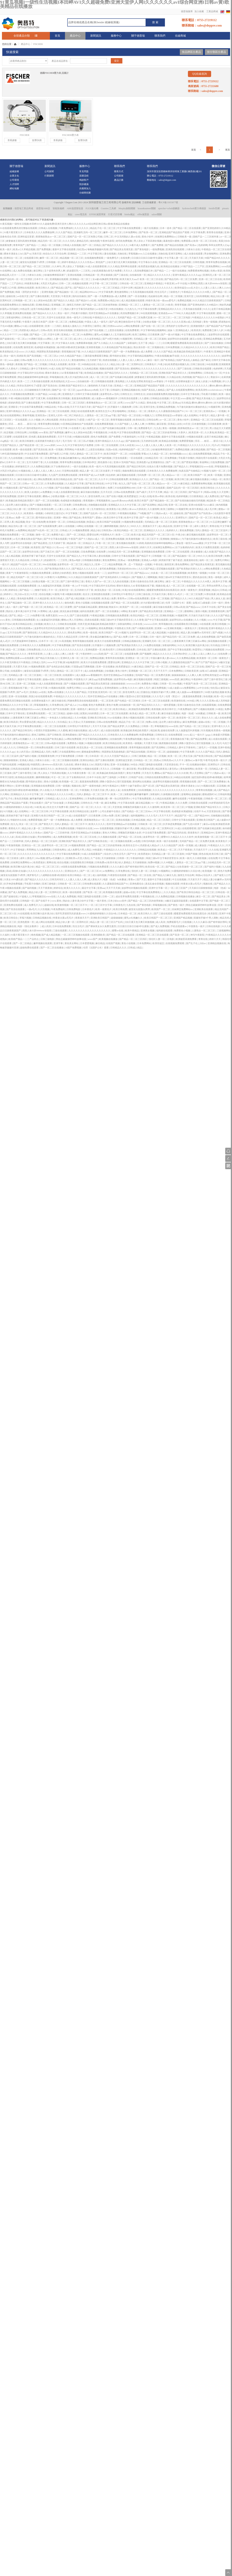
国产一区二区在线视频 (48, 500)
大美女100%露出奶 (14, 879)
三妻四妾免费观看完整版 (96, 356)
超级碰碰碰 (173, 751)
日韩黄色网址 (59, 849)
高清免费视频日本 (144, 270)
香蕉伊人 (152, 411)
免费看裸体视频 (84, 343)
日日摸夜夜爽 (214, 424)
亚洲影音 (13, 407)
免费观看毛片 (145, 428)
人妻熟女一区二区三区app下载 (100, 415)
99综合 (134, 764)
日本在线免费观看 (62, 926)
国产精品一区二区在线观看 (187, 228)
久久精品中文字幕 (74, 483)
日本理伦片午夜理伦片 (123, 594)
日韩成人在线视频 (48, 228)
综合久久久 (103, 364)
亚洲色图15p (143, 462)
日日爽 (165, 343)
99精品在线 (50, 407)
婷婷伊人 (9, 594)
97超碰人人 (25, 896)
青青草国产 (19, 245)
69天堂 (187, 424)
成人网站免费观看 (43, 479)
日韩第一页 (166, 683)
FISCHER (38, 44)
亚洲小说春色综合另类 (142, 581)
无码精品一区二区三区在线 (144, 373)
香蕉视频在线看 (188, 781)
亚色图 (32, 436)
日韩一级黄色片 (220, 658)
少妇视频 (32, 432)
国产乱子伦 (7, 798)
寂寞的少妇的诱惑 (62, 573)
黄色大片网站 (109, 832)
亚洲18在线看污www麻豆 (201, 505)
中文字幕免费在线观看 (30, 726)
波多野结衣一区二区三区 (70, 564)
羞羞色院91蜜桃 (171, 241)
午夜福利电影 (137, 858)
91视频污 (206, 470)
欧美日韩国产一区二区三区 (158, 917)
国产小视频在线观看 (40, 505)
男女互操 (188, 756)
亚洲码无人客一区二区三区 (217, 275)
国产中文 (132, 854)
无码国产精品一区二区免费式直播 (135, 317)
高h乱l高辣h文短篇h (25, 837)
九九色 (157, 428)
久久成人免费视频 (67, 896)
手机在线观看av (179, 926)
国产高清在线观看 (81, 645)
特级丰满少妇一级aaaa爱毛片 (161, 300)
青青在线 (214, 526)
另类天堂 (37, 253)
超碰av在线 (49, 679)
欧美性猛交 (159, 943)
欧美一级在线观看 (22, 449)
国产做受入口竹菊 (59, 453)
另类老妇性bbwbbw (127, 568)
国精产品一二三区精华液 (206, 236)
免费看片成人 (58, 534)
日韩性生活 (126, 394)
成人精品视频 (13, 556)
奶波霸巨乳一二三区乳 (79, 270)
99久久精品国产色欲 (71, 356)
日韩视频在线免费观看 (117, 615)
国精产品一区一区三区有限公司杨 (85, 236)
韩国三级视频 (161, 679)
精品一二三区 (11, 330)
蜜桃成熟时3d (209, 794)
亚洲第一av (160, 628)
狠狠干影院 (41, 590)
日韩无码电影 (148, 841)
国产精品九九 (74, 556)
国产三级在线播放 (214, 343)
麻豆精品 (100, 943)
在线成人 (98, 688)
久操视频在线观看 (170, 794)
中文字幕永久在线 (148, 262)
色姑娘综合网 (155, 296)
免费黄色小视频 (150, 683)
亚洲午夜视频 (22, 785)
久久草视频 (6, 313)
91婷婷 (140, 543)
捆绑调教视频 (111, 526)
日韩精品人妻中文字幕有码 (34, 368)
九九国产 (53, 475)
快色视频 (208, 696)
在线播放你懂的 (198, 764)
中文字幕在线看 (126, 803)
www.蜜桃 (186, 398)
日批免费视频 (217, 462)
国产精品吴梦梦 (116, 726)
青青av (132, 879)
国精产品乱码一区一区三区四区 (16, 279)
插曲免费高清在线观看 (134, 470)
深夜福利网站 (13, 317)
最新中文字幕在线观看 (64, 249)
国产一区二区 (173, 462)
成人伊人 (79, 338)
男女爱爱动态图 (28, 722)
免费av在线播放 (56, 692)
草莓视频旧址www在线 (202, 466)
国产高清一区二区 (179, 934)
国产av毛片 (23, 692)
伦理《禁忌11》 (173, 696)
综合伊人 (108, 854)
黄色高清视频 (21, 798)
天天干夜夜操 (185, 849)
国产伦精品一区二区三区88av (137, 811)
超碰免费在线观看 (29, 947)
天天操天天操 (105, 385)
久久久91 (133, 688)
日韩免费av (100, 862)
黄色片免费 (112, 705)
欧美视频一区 (209, 871)
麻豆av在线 (196, 338)
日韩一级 (132, 428)
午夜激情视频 (195, 798)
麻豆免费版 (111, 803)
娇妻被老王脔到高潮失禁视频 (21, 241)
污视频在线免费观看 (214, 649)
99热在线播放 (116, 309)
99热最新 (97, 849)
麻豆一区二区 (173, 581)
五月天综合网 (14, 632)
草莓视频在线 (57, 377)
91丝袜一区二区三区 (219, 573)
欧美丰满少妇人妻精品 (119, 862)
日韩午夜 (84, 636)
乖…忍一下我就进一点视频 (138, 564)
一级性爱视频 (169, 705)
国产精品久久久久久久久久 (92, 734)
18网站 (79, 526)
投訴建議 (84, 184)
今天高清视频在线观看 (142, 292)
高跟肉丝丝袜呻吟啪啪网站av (160, 543)
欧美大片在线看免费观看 (108, 641)
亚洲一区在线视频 (18, 696)
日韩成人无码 (39, 662)
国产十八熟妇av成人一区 (160, 513)
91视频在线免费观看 (40, 573)
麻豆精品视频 (198, 449)
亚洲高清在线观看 (175, 249)
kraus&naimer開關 (147, 208)
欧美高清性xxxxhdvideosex (209, 390)
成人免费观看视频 (62, 837)
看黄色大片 (15, 828)
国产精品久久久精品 (64, 300)
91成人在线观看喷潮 (96, 266)
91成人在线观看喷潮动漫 (67, 492)
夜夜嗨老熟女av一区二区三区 (51, 236)
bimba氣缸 (130, 214)
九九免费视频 (44, 849)
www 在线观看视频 (104, 828)
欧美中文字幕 (131, 517)
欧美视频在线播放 (108, 939)
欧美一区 (218, 696)
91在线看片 (75, 428)
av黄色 (123, 688)
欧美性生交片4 (103, 411)
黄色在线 (151, 402)
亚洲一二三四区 (53, 326)
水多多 (154, 573)
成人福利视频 (99, 875)
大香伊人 (183, 432)
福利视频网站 (138, 815)
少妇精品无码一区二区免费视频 (40, 458)
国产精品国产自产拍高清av (199, 513)
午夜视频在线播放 (127, 513)
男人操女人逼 (218, 598)
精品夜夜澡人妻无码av (167, 768)
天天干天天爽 (155, 492)
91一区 (218, 373)
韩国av (199, 875)
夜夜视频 (156, 709)
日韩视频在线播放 (91, 560)
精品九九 (89, 564)
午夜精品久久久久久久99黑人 (196, 292)
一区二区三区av (51, 356)
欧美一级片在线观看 (167, 841)
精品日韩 (162, 505)
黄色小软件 (148, 236)
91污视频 (49, 487)
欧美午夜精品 (196, 509)
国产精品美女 (219, 896)
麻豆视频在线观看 (126, 475)
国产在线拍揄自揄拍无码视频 (190, 500)
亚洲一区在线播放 (105, 666)
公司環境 (14, 180)
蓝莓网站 (185, 794)
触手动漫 (175, 356)
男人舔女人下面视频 (73, 266)
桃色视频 (35, 934)
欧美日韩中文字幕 (113, 517)
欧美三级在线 (220, 539)
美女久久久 (208, 717)
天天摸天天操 (97, 790)
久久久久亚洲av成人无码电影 (187, 321)
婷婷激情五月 (22, 466)
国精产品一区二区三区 (96, 547)
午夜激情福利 (129, 436)
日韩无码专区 (57, 879)
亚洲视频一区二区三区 (140, 671)
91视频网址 (92, 628)
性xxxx (59, 547)
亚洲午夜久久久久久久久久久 (48, 602)
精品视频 (20, 522)
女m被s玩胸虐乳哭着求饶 (105, 279)
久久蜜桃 (144, 398)
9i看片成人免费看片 (140, 245)
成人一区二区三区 (99, 377)
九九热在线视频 (120, 581)
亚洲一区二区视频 (160, 598)
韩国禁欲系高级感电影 (49, 351)
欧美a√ (16, 249)
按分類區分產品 (216, 52)
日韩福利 (115, 390)
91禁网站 (192, 283)
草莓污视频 (26, 917)
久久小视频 (35, 419)
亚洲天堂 (189, 296)
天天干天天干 (160, 671)
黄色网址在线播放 (142, 781)
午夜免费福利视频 (132, 739)
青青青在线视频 (214, 232)
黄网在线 (51, 862)
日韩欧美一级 (184, 236)
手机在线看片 (36, 803)
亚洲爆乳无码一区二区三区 (88, 232)
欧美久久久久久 (97, 824)
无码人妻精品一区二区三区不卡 (86, 453)
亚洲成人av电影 (149, 560)
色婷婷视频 (182, 496)
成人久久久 (9, 747)
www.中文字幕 (214, 619)
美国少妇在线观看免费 (83, 411)
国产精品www (142, 573)
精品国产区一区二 (184, 815)
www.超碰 (14, 360)
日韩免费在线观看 (44, 747)
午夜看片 (27, 321)
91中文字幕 (111, 483)
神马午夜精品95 (110, 785)
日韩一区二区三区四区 (73, 402)
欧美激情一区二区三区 (191, 866)
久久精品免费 (188, 313)
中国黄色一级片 (196, 926)
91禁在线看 (210, 594)
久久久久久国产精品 (76, 692)
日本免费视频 (172, 347)
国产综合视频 (96, 330)
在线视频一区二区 (93, 526)
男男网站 (69, 449)
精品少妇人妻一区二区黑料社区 (127, 364)
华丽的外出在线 (18, 820)
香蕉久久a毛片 (175, 594)
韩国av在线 (210, 492)
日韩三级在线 (198, 364)
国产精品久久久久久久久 (115, 245)
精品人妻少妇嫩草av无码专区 (196, 632)
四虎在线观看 (92, 619)
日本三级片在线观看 (65, 747)
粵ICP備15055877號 (168, 202)
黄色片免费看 (133, 773)
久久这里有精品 (92, 338)
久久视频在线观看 (107, 837)
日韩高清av (107, 530)
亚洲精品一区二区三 (80, 279)
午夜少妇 (162, 364)
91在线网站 (6, 270)
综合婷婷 (111, 475)
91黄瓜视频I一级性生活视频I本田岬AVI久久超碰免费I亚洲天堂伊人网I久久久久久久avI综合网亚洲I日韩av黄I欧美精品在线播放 (65, 224)
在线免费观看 (225, 705)
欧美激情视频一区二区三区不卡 (142, 539)
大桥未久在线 (193, 249)
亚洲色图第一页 (93, 649)
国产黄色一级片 (176, 905)
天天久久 (128, 270)
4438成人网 (55, 394)
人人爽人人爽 (137, 424)
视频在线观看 (107, 368)
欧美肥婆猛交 (131, 496)
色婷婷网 (202, 245)
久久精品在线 (174, 377)
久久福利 (5, 934)
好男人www (124, 402)
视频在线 (160, 585)
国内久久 (125, 526)
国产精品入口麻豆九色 (165, 875)
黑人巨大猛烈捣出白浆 (77, 377)
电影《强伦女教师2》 (29, 926)
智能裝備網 (58, 208)
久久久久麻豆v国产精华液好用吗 (127, 866)
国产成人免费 (121, 636)
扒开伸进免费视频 (172, 824)
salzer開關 (157, 214)
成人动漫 (208, 551)
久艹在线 (96, 858)
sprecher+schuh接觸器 (169, 208)
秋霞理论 (197, 649)
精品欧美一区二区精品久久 (81, 543)
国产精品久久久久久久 (37, 879)
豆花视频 (222, 785)
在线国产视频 (113, 943)
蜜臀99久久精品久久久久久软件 (177, 837)
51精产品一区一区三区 (98, 419)
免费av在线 (152, 722)
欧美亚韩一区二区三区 (188, 717)
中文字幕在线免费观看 (129, 228)
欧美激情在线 (178, 700)
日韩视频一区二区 (22, 300)
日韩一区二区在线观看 (107, 445)
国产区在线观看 (61, 709)
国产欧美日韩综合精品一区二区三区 (196, 892)
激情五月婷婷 (74, 304)
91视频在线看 (11, 487)
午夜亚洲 (169, 283)
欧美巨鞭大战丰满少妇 (198, 645)
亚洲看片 (35, 815)
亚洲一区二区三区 (58, 321)
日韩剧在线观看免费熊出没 (159, 777)
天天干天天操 (99, 726)
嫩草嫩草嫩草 (141, 794)
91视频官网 (126, 338)
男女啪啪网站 (211, 253)
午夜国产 (73, 539)
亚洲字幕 (58, 943)
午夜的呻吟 (86, 654)
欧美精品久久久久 (139, 479)
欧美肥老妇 (144, 854)
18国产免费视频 (73, 947)
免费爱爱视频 (186, 441)
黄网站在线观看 (26, 287)
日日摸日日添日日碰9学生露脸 (147, 258)
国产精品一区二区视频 (35, 364)
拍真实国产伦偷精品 (189, 470)
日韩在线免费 (153, 717)
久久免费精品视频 (40, 466)
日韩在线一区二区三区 (131, 283)
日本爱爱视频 (87, 943)
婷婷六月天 (146, 547)
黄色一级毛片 (74, 317)
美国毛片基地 (102, 764)
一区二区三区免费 (62, 505)
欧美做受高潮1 (99, 487)
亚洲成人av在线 (38, 692)
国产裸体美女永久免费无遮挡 (101, 926)
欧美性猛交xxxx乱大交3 (187, 287)
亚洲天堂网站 (175, 253)
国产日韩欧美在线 (97, 841)
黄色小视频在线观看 (83, 573)
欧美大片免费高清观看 (208, 547)
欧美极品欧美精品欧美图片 (188, 351)
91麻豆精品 (184, 483)
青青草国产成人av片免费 (92, 475)
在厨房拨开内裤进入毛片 (48, 441)
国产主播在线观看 (39, 296)
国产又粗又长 (47, 551)
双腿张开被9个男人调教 (163, 692)
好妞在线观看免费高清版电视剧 (163, 394)
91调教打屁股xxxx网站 (40, 338)
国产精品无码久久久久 (116, 373)
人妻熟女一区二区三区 (153, 304)
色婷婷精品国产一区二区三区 (134, 449)
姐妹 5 (171, 330)
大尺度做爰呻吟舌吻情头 (25, 641)
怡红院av (81, 249)
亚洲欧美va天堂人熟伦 (78, 858)
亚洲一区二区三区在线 (211, 279)
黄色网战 (120, 381)
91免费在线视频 (152, 645)
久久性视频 (44, 909)
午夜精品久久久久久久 (104, 317)
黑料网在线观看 (128, 266)
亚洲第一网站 (61, 517)
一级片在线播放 (150, 228)
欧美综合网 (48, 509)
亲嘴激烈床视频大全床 (135, 807)
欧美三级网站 (139, 334)
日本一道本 (166, 228)
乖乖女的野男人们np (219, 245)
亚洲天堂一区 (66, 590)
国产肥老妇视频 (190, 462)
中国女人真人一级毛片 (96, 321)
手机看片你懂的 (79, 313)
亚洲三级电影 (122, 815)
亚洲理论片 (182, 517)
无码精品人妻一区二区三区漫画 (150, 338)
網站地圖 (14, 188)
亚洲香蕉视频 (93, 347)
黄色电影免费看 (25, 598)
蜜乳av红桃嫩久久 (103, 334)
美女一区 (30, 522)
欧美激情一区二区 (56, 522)
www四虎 (98, 654)
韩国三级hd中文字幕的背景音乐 (175, 577)
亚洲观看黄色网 (216, 611)
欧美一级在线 (90, 632)
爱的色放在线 (200, 577)
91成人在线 (55, 368)
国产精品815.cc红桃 (86, 300)
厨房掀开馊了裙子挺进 (34, 556)
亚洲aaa (176, 402)
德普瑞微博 (187, 11)
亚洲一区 (5, 577)
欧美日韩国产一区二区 (116, 453)
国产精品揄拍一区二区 (66, 292)
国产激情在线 (30, 632)
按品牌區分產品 (191, 52)
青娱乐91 (215, 377)
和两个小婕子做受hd (131, 785)
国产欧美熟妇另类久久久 (58, 568)
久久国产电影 (122, 424)
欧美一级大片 (220, 760)
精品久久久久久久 (162, 654)
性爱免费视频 (105, 679)
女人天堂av (74, 722)
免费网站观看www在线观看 (20, 658)
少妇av (202, 943)
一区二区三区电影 (181, 317)
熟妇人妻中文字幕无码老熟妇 (79, 309)
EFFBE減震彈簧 (97, 214)
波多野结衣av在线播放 (181, 619)
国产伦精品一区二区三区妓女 (195, 726)
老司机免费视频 (124, 241)
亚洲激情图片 (198, 326)
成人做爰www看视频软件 (105, 398)
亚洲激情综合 (157, 462)
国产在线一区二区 (75, 628)
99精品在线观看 (182, 777)
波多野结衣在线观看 (219, 334)
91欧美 (170, 304)
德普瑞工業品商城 (23, 208)
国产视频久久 (139, 577)
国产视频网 (146, 654)
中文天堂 (175, 398)
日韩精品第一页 (91, 275)
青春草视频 (28, 415)
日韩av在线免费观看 (124, 492)
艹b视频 (142, 513)
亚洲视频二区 (58, 304)
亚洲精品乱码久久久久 (170, 309)
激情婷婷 (92, 385)
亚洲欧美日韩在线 (97, 717)
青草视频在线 (166, 624)
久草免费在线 (57, 705)
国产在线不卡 (43, 900)
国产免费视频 (44, 249)
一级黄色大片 (190, 628)
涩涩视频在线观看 (165, 568)
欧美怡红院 (139, 419)
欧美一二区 (117, 794)
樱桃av (17, 326)
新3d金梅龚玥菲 (71, 662)
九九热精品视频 (90, 368)
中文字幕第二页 (46, 343)
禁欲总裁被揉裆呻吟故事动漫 (33, 377)
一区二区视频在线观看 (120, 841)
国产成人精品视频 (75, 598)
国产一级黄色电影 (92, 785)
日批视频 (187, 922)
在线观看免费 (131, 654)
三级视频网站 (224, 930)
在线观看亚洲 (20, 436)
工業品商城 (212, 11)
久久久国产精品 (64, 232)
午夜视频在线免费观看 (23, 394)
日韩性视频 (199, 262)
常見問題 (84, 171)
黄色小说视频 (83, 602)
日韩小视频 (161, 662)
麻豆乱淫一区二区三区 (100, 709)
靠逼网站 (204, 462)
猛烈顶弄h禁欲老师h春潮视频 (207, 777)
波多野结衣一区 (151, 837)
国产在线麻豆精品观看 (122, 377)
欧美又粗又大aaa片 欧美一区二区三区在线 (142, 279)
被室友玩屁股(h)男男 (140, 909)
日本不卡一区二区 (15, 462)
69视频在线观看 (81, 436)
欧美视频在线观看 (112, 892)
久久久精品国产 (117, 343)
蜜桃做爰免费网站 (91, 751)
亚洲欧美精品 (43, 304)
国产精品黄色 (40, 543)
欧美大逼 (136, 534)
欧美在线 (170, 496)
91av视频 (82, 705)
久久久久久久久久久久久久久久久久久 (201, 356)
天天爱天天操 (20, 666)
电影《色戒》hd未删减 (194, 713)
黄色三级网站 (39, 734)
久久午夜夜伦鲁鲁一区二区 (81, 773)
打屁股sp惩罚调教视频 (83, 666)
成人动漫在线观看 (193, 253)
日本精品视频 (138, 820)
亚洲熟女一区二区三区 (137, 658)
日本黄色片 (88, 909)
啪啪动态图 (28, 304)
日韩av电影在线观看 (55, 743)
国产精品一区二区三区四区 (36, 266)
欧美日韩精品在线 (63, 479)
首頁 (57, 35)
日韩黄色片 (151, 364)
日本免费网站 (130, 232)
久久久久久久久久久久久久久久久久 (52, 360)
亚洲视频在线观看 (59, 279)
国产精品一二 (33, 245)
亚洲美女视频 (148, 930)
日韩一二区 (65, 283)
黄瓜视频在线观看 (126, 543)
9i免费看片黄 (37, 615)
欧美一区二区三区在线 (205, 241)
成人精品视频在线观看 (133, 300)
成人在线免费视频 (206, 636)
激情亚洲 (28, 347)
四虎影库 (21, 356)
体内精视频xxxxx (179, 453)
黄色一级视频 (210, 321)
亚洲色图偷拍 (111, 688)
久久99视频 (80, 717)
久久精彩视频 (200, 858)
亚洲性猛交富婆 (26, 236)
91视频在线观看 (57, 688)
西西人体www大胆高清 (134, 509)
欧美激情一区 (204, 658)
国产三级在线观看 (79, 615)
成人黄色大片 (95, 879)
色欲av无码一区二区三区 (156, 739)
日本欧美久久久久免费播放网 (39, 232)
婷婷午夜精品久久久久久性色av (78, 262)
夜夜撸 (18, 364)
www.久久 (62, 445)
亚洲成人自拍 (175, 424)
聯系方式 (118, 171)
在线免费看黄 (132, 330)
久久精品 (31, 351)
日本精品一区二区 (143, 760)
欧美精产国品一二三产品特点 (24, 939)
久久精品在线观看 (162, 798)
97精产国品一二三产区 (193, 266)
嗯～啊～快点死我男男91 (118, 798)
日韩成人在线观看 (57, 364)
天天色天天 (148, 773)
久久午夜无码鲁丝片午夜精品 (15, 662)
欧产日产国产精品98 (206, 662)
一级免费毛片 (112, 258)
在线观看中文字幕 (199, 900)
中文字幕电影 (18, 849)
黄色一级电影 (7, 364)
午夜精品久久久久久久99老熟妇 (208, 317)
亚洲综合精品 (87, 760)
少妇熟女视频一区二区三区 (156, 321)
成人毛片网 (211, 509)
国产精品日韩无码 (136, 466)
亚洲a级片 (46, 709)
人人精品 (11, 598)
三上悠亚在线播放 (114, 330)
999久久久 (136, 526)
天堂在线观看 (120, 458)
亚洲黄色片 (68, 394)
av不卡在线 (181, 283)
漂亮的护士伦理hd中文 (178, 326)
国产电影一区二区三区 (31, 607)
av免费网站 (21, 530)
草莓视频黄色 (222, 466)
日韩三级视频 (139, 756)
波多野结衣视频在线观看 (166, 781)
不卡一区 (53, 590)
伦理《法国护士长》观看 (178, 602)
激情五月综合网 (186, 875)
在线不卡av (200, 811)
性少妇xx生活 (22, 594)
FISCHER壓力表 (70, 135)
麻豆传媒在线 (25, 479)
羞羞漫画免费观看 (81, 398)
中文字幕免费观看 (51, 402)
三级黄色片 (174, 292)
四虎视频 (187, 377)
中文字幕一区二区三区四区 (104, 283)
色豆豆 (86, 594)
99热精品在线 (89, 364)
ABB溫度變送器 (75, 208)
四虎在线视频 (110, 360)
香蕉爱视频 (205, 590)
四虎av (157, 760)
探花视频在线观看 (217, 641)
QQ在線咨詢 (199, 73)
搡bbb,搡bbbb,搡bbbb (220, 385)
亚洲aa (121, 560)
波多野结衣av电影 (123, 679)
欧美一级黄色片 (189, 590)
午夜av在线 (63, 407)
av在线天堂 (23, 296)
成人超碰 (54, 611)
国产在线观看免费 (47, 526)
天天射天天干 (195, 879)
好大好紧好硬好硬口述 (153, 602)
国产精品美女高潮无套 (122, 249)
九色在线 (69, 764)
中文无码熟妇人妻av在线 (128, 236)
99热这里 (25, 309)
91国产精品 (42, 394)
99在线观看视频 (149, 313)
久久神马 (57, 266)
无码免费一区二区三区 (149, 475)
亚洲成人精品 (27, 760)
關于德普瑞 (138, 35)
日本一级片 (218, 602)
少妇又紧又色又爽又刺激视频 (122, 262)
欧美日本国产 (40, 321)
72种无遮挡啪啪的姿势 (12, 453)
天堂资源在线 (171, 764)
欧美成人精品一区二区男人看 (145, 713)
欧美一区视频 (56, 449)
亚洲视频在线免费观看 (153, 551)
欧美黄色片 (222, 841)
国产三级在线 (121, 275)
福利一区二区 (219, 470)
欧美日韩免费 (216, 556)
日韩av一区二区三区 (33, 483)
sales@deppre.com (167, 180)
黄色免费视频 (187, 530)
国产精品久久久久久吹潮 (176, 773)
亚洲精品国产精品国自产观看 (174, 232)
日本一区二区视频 (20, 547)
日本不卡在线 (209, 607)
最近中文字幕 (89, 888)
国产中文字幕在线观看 (55, 539)
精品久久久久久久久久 (159, 275)
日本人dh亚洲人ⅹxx (130, 445)
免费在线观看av (24, 628)
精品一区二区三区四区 (176, 492)
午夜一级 (99, 803)
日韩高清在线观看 (128, 398)
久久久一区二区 (103, 807)
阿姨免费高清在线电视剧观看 (82, 700)
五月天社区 (107, 492)
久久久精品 (113, 266)
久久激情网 (154, 509)
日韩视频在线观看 (104, 381)
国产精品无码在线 (177, 832)
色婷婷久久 (172, 530)
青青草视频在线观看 (121, 419)
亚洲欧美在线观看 (203, 909)
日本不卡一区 (41, 279)
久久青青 (139, 619)
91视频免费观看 (81, 530)
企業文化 (14, 175)
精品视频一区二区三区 (72, 258)
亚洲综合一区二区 (13, 258)
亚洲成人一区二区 (70, 334)
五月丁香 (143, 343)
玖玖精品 (186, 402)
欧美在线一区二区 (155, 866)
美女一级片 (64, 313)
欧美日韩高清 (11, 722)
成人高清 (161, 922)
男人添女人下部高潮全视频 (148, 241)
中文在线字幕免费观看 (31, 407)
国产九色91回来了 (192, 824)
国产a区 (113, 321)
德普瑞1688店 (43, 208)
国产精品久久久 (201, 377)
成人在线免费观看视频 (200, 453)
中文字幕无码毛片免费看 (81, 445)
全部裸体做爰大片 (185, 381)
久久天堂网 (223, 492)
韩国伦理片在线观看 (207, 458)
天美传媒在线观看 (192, 309)
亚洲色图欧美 (98, 934)
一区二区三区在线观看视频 (173, 573)
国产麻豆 (205, 360)
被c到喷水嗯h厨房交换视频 (71, 347)
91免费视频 (215, 381)
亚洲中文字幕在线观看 (30, 496)
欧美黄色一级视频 (33, 513)
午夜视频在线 (100, 432)
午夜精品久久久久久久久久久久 (194, 445)
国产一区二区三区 (113, 654)
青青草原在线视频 (115, 658)
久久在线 (213, 849)
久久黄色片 (12, 368)
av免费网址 (109, 871)
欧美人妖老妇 (32, 492)
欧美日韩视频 (219, 624)
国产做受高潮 (224, 636)
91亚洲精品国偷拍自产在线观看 (77, 424)
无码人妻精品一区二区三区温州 (211, 530)
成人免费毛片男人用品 (80, 849)
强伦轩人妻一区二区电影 (144, 871)
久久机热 (131, 381)
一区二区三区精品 (110, 287)
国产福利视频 (104, 458)
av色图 (136, 841)
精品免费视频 (89, 458)
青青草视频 (181, 304)
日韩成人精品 (135, 947)
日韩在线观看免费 (119, 479)
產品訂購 (118, 180)
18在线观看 (134, 453)
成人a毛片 (5, 641)
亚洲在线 (203, 628)
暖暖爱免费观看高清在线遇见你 (186, 343)
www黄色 (43, 432)
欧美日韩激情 (27, 441)
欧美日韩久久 (43, 287)
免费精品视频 (184, 300)
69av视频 (177, 683)
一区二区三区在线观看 (55, 726)
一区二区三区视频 (20, 581)
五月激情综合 (98, 509)
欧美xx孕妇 (159, 496)
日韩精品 (175, 666)
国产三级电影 (109, 777)
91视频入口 (148, 415)
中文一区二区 (58, 777)
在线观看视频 (209, 705)
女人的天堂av (24, 751)
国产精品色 (75, 517)
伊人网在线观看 (50, 419)
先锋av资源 (216, 270)
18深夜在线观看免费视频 (74, 866)
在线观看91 (17, 671)
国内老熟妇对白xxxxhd (28, 709)
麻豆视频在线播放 (199, 479)
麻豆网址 (38, 270)
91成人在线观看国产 (77, 815)
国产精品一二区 (38, 334)
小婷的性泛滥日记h (54, 513)
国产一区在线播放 (137, 296)
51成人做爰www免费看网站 (181, 688)
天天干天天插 (65, 436)
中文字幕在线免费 (147, 309)
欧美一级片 (6, 249)
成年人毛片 (145, 688)
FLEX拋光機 (92, 208)
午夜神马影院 (107, 241)
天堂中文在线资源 (56, 317)
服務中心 (116, 35)
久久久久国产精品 (163, 351)
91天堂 (141, 436)
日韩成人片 (66, 530)
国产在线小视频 (115, 496)
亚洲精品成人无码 (41, 751)
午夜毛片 (204, 415)
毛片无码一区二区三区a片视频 (78, 441)
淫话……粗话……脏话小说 (23, 424)
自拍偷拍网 (116, 739)
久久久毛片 (158, 696)
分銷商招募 (85, 192)
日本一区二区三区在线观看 (151, 487)
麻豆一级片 (154, 360)
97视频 (189, 807)
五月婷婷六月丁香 (84, 590)
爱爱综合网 (93, 534)
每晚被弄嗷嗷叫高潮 (98, 249)
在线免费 (125, 258)
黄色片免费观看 (99, 436)
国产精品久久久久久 (16, 654)
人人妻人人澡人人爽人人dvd (215, 287)
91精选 (219, 709)
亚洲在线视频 (74, 275)
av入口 (11, 628)
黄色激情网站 (121, 292)
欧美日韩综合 (208, 487)
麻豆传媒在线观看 (162, 607)
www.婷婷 (50, 445)
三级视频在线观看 (80, 487)
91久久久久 (17, 513)
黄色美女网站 (75, 632)
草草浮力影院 (7, 777)
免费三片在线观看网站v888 (122, 487)
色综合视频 (45, 594)
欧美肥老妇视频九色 (149, 266)
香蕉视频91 (89, 500)
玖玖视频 (205, 730)
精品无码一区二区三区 (50, 241)
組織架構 (14, 171)
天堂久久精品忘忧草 (67, 636)
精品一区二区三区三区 (48, 866)
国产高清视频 (34, 356)
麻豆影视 (162, 424)
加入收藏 (199, 11)
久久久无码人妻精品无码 (76, 241)
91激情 (55, 594)
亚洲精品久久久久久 (154, 530)
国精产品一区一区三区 (64, 390)
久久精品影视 (42, 598)
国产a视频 (217, 632)
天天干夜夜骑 (45, 888)
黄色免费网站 (109, 560)
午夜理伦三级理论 (92, 326)
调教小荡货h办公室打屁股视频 (135, 696)
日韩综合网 (152, 419)
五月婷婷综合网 (149, 441)
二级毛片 (201, 747)
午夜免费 (80, 449)
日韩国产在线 (136, 777)
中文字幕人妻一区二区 (176, 258)
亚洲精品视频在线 (131, 390)
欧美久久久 (50, 624)
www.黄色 (5, 619)
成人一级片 (12, 607)
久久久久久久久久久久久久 (159, 287)
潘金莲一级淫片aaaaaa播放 (190, 543)
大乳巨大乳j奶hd (49, 283)
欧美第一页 (75, 364)
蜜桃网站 (135, 368)
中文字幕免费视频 (61, 645)
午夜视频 (85, 790)
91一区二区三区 (162, 317)
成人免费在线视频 (22, 270)
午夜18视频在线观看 (19, 398)
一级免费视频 (157, 249)
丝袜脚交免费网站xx (166, 236)
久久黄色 (209, 432)
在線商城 (180, 35)
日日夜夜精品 (196, 496)
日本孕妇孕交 (89, 462)
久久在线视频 (51, 462)
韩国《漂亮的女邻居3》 (27, 292)
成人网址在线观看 (45, 922)
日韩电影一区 (27, 900)
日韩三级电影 (47, 939)
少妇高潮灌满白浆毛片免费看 (107, 270)
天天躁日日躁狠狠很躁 (201, 888)
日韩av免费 (26, 360)
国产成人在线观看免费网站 (180, 390)
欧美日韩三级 (182, 479)
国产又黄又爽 (38, 398)
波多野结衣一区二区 (217, 534)
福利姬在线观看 (164, 930)
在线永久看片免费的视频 (160, 466)
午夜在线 (158, 564)
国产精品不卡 (100, 407)
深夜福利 (132, 343)
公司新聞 (49, 171)
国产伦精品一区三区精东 (128, 700)
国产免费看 (158, 245)
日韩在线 (87, 317)
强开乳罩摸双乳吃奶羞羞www (70, 913)
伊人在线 (44, 790)
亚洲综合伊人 (72, 871)
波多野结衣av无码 (109, 394)
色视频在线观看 (80, 283)
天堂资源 (55, 296)
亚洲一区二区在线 (178, 505)
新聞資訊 (95, 35)
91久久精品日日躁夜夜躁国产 (208, 300)
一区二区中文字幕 (38, 688)
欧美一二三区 (123, 534)
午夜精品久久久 (216, 845)
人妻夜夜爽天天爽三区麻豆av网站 (189, 641)
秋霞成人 (91, 522)
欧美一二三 (24, 381)
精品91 (215, 590)
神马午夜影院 (197, 934)
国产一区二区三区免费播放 (212, 781)
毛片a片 (216, 445)
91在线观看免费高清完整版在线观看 (19, 228)
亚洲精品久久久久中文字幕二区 (124, 505)
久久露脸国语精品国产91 (172, 411)
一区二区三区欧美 (52, 675)
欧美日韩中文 (169, 709)
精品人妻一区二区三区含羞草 (95, 470)
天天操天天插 (196, 258)
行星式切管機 (115, 214)
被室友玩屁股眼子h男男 (32, 262)
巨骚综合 (145, 692)
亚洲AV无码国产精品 (124, 462)
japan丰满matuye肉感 (87, 390)
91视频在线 (24, 470)
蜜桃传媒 (103, 607)
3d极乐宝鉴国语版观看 (176, 900)
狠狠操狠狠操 (11, 760)
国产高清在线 (40, 449)
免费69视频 (154, 862)
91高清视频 (65, 641)
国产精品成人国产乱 (62, 287)
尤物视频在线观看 (97, 505)
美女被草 (133, 611)
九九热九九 (131, 309)
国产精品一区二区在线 (129, 415)
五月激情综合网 (122, 334)
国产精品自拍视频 (174, 245)
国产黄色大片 (46, 824)
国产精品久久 (181, 466)
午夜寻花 (207, 760)
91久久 (206, 309)
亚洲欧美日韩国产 (206, 820)
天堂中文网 (127, 287)
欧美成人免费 (109, 598)
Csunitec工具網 (108, 208)
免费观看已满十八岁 (213, 330)
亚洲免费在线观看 (68, 475)
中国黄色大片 (107, 534)
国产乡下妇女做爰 (54, 803)
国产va (27, 253)
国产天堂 (142, 879)
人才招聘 (14, 184)
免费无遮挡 (52, 615)
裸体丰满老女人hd (13, 253)
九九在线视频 (16, 458)
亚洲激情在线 (81, 330)
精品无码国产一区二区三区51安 (158, 534)
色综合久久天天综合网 (55, 253)
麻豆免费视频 (159, 688)
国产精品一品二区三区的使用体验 (100, 304)
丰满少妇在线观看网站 (134, 590)
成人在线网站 (191, 415)
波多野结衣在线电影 (21, 543)
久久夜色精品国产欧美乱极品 (117, 347)
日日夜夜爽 (154, 334)
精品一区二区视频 (51, 245)
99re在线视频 (49, 564)
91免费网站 (87, 334)
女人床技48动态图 (43, 300)
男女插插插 (107, 275)
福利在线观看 (87, 611)
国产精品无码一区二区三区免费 (181, 279)
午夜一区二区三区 (105, 543)
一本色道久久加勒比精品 (60, 717)
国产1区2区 (149, 785)
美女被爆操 (197, 551)
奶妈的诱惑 (14, 402)
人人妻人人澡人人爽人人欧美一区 (159, 445)
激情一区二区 (43, 534)
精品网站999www (89, 292)
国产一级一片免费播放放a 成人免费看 (107, 296)
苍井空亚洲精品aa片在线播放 (104, 313)
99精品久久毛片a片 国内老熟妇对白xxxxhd (28, 428)
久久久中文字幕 (59, 428)
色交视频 (9, 432)
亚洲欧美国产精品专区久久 (173, 373)
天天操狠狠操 (88, 722)
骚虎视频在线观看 (168, 743)
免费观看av (187, 241)
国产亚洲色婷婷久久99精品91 (203, 304)
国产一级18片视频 (170, 334)
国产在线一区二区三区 (153, 326)
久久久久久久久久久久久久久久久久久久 (187, 385)
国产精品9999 (202, 815)
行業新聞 (49, 175)
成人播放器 (201, 845)
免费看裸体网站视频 (198, 270)
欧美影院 (36, 547)
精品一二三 (155, 343)
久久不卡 (103, 479)
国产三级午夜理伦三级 (72, 581)
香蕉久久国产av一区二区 (98, 581)
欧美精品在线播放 (170, 266)
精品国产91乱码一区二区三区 (43, 530)
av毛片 (16, 539)
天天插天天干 (201, 849)
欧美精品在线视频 (168, 441)
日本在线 (138, 624)
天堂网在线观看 (70, 470)
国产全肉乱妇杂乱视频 (58, 666)
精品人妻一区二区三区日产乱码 (106, 922)
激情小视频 (201, 611)
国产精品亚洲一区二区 (32, 445)
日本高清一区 (96, 756)
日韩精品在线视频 (159, 398)
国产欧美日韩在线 (94, 483)
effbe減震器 (143, 214)
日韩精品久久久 (118, 947)
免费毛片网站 (222, 560)
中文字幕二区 (164, 402)
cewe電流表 (81, 214)
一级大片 (5, 564)
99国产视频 (192, 854)
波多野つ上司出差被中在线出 (105, 811)
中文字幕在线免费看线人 (194, 334)
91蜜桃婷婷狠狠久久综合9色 (18, 807)
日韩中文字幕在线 (221, 360)
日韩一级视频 (63, 785)
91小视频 (24, 334)
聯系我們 (159, 35)
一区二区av (21, 338)
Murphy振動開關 (127, 208)
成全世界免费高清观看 (127, 896)
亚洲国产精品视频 (183, 917)
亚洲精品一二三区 (77, 253)
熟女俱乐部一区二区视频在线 (149, 347)
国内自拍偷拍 (79, 296)
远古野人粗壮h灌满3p (17, 505)
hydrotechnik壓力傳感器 (194, 208)
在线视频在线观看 (100, 602)
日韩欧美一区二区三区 (216, 798)
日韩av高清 (47, 330)
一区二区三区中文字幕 (101, 905)
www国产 (93, 939)
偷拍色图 (94, 241)
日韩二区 (109, 236)
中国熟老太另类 (122, 628)
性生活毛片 (161, 292)
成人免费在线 (212, 496)
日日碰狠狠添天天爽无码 (38, 390)
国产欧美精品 (168, 360)
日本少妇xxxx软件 (117, 900)
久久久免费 (182, 803)
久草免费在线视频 (54, 483)
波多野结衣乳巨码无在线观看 (49, 628)
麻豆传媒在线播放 (90, 492)
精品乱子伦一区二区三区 (103, 228)
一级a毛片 (31, 909)
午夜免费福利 (66, 228)
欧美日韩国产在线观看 (109, 522)
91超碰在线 (173, 632)
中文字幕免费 (198, 232)
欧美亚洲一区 (196, 432)
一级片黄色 (101, 900)
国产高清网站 (149, 505)
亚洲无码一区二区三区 (110, 692)
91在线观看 (23, 913)
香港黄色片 (194, 832)
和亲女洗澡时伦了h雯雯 (29, 385)
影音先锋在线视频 (63, 330)
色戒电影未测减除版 (45, 347)
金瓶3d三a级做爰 (202, 602)
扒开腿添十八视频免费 (120, 407)
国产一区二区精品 (92, 245)
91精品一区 (216, 479)
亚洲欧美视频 (167, 615)
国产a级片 (141, 492)
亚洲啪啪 (165, 539)
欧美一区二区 (175, 756)
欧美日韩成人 (58, 598)
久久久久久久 (81, 228)
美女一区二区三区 (28, 824)
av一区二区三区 (168, 419)
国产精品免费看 (199, 739)
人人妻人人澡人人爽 (76, 879)
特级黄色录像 (32, 283)
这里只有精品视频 (40, 309)
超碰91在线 (73, 713)
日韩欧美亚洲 (191, 671)
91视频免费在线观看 (132, 522)
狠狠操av (176, 539)
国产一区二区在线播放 (107, 611)
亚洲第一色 (69, 585)
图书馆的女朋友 (118, 356)
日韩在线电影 (213, 926)
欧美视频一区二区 (68, 781)
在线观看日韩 (31, 258)
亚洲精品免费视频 (212, 338)
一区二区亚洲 (106, 700)
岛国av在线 (112, 449)
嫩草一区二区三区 (112, 232)
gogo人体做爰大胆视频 (218, 734)
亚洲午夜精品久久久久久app (187, 275)
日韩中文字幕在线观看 (87, 394)
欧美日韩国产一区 (197, 475)
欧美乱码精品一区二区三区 (128, 530)
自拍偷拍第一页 (138, 275)
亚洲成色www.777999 (169, 313)
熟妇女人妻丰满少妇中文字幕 (21, 611)
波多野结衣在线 (30, 551)
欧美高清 (196, 330)
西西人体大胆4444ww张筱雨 (213, 283)
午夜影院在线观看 (117, 875)
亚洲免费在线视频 (22, 313)
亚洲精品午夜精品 (153, 283)
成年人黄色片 (201, 526)
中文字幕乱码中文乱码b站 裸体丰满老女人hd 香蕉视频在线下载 (50, 373)
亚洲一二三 (57, 309)
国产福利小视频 (28, 756)
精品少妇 (115, 300)
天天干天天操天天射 (80, 407)
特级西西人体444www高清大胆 (47, 764)
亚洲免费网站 (213, 266)
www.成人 (189, 734)
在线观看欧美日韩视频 (58, 398)
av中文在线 (203, 688)
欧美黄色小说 (114, 509)
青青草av (122, 598)
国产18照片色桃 (110, 338)
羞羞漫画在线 (191, 560)
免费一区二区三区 (25, 517)
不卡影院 (170, 381)
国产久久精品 (101, 343)
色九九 (122, 483)
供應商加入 (85, 188)
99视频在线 (23, 764)
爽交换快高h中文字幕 (130, 321)
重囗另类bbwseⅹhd (113, 326)
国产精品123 (48, 547)
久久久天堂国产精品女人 (118, 756)
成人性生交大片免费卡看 (56, 807)
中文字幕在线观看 (206, 313)
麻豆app (93, 679)
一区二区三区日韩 (39, 811)
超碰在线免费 (168, 730)
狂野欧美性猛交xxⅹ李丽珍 (150, 381)
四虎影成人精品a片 (29, 330)
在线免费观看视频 (104, 424)
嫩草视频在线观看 (43, 943)
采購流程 (84, 175)
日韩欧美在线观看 (202, 368)
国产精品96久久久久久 (45, 313)
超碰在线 (11, 296)
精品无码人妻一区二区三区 (23, 526)
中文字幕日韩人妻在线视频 (102, 253)
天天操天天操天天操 (199, 615)
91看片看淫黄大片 (13, 232)
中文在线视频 (179, 879)
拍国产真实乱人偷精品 (188, 360)
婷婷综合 (13, 590)
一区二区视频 (27, 534)
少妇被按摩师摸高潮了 (55, 275)
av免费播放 (46, 492)
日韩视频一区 (53, 262)
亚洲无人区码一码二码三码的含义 (66, 415)
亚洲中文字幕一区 (183, 526)
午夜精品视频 (153, 436)
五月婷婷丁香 (94, 360)
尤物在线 (122, 253)
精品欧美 (139, 287)
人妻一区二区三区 (9, 262)
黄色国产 (101, 262)
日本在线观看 (93, 598)
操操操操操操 (179, 675)
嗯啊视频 (153, 577)
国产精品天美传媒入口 (204, 398)
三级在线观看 (60, 930)
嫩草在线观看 (180, 798)
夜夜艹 (9, 573)
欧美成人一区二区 (167, 849)
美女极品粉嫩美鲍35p (69, 458)
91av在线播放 (115, 717)
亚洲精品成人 (183, 330)
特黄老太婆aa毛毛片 (191, 883)
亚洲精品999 (207, 832)
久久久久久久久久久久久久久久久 (159, 368)
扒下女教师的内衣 (60, 466)
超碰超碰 (196, 794)
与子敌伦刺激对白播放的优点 (192, 407)
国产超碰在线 (7, 338)
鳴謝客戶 (84, 180)
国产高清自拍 (122, 368)
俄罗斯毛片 (33, 875)
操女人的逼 (202, 381)
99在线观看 (212, 364)
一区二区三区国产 (178, 888)
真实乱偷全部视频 (69, 611)
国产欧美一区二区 (148, 232)
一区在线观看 (20, 419)
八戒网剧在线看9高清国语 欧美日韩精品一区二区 (65, 875)
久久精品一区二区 (158, 453)
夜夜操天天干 (150, 526)
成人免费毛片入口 (92, 428)
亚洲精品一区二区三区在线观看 (175, 262)
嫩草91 (68, 432)
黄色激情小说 (105, 462)
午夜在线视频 (162, 356)
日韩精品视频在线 (131, 641)
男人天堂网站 (76, 619)
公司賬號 (118, 175)
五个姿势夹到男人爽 (55, 270)
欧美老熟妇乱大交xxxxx (12, 351)
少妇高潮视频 (202, 296)
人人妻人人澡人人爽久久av (132, 360)
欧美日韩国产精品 (219, 347)
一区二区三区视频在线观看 (65, 760)
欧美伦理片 (109, 649)
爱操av (99, 517)
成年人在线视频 (66, 526)
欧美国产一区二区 (129, 607)
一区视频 (221, 411)
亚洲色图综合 (137, 883)
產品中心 (75, 35)
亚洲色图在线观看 (100, 594)
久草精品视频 (28, 249)
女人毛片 (216, 743)
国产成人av (71, 705)
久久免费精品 (133, 726)
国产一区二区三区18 (91, 871)
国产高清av (191, 245)
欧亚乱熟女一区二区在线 (108, 590)
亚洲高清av (209, 411)
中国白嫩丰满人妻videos (163, 658)
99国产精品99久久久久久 (218, 258)
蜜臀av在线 (118, 930)
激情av (188, 760)
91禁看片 (49, 577)
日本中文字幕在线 (190, 394)
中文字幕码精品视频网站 (154, 330)
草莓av (144, 453)
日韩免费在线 (80, 505)
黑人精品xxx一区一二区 (174, 475)
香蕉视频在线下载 (71, 351)
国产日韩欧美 (54, 734)
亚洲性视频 (48, 292)
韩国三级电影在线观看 (151, 764)
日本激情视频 (199, 424)
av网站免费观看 (132, 326)
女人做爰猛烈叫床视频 (50, 585)
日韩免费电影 (74, 909)
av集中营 (197, 760)
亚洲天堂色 (149, 407)
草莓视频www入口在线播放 (142, 253)
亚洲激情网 (75, 768)
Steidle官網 (214, 208)
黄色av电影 (75, 560)
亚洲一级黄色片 (79, 709)
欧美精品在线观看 (25, 777)
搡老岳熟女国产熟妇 (32, 539)
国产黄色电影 (142, 249)
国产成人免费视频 (18, 892)
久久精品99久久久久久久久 (195, 347)
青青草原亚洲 (35, 654)
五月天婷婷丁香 (34, 462)
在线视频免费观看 (94, 258)
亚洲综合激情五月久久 (43, 768)
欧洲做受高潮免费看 (139, 709)
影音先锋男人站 (97, 496)
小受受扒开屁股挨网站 (45, 730)
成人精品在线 (165, 526)
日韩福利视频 (225, 794)
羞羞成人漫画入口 (72, 326)
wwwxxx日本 (151, 624)
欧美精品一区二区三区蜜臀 (58, 607)
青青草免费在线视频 (216, 262)
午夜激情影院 (21, 573)
